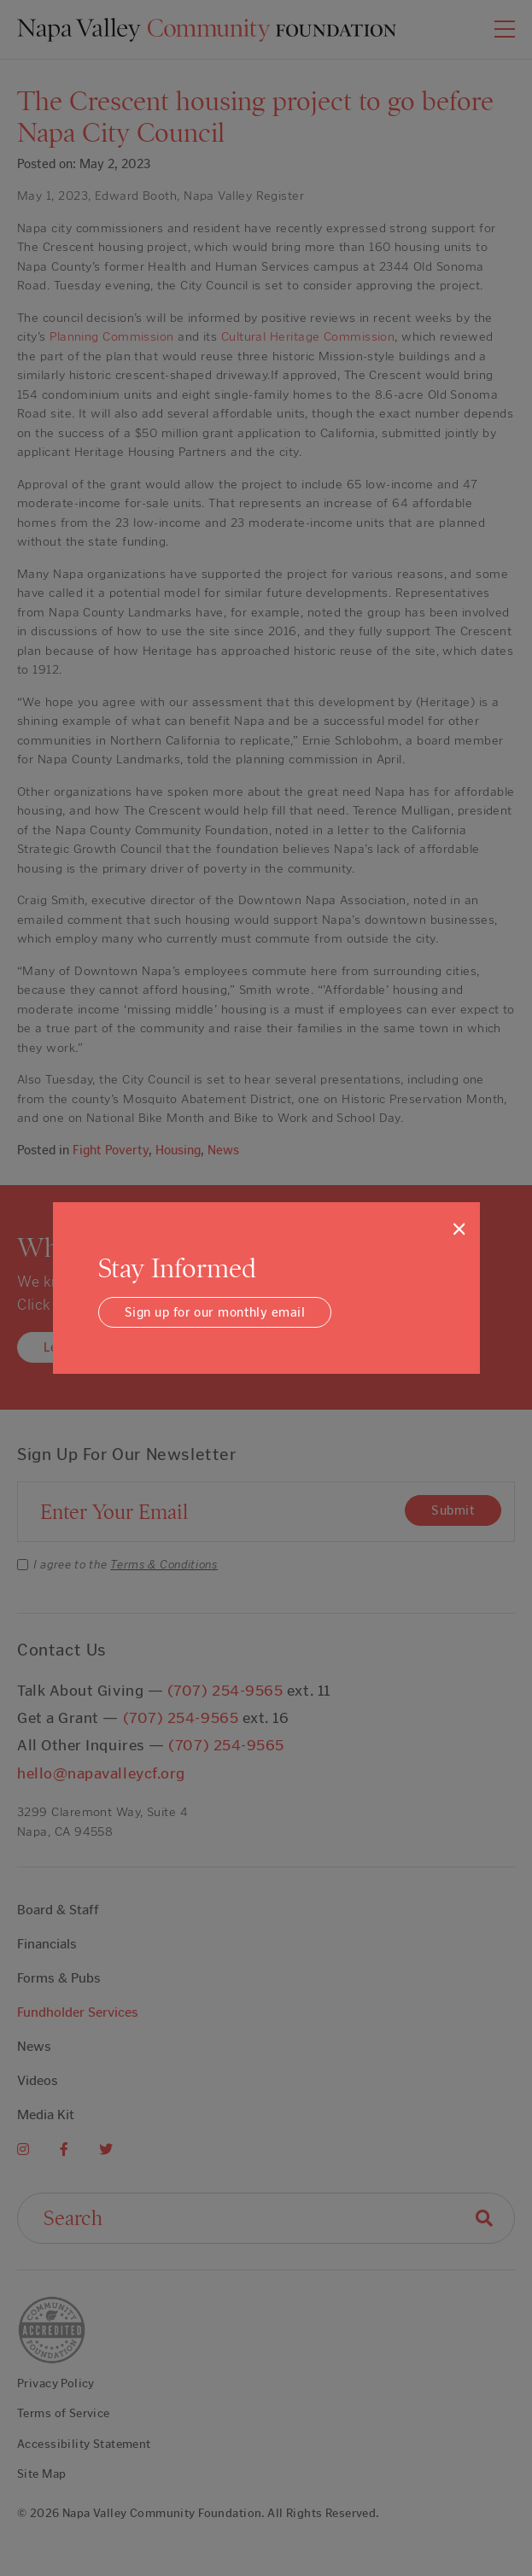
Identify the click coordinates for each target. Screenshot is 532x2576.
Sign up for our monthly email (215, 1312)
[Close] (459, 1228)
